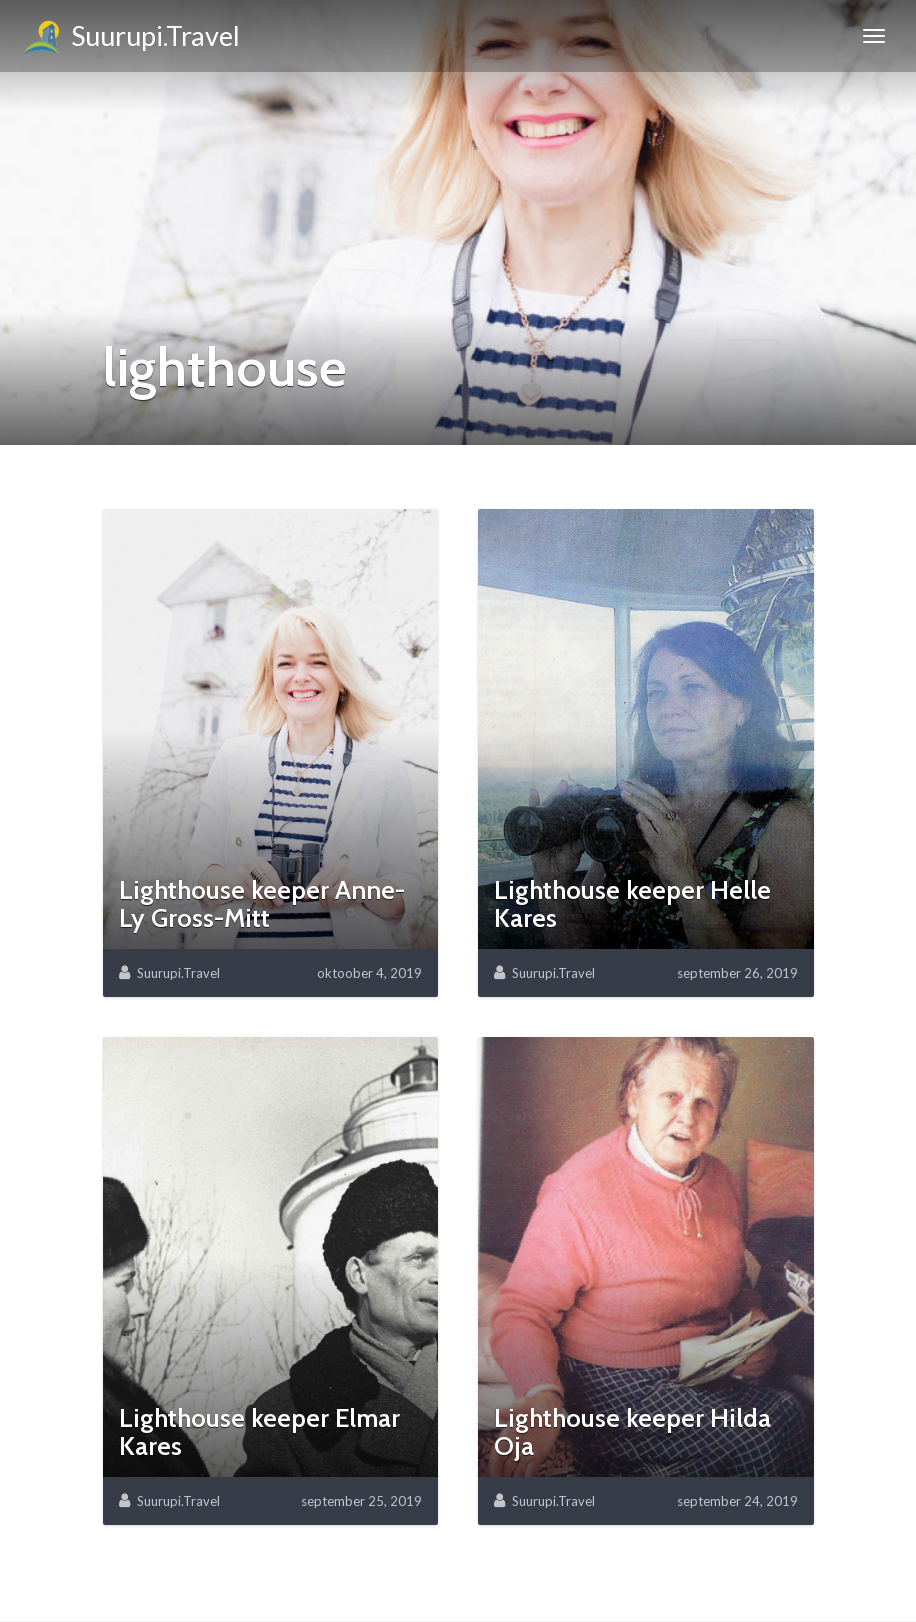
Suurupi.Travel (130, 39)
